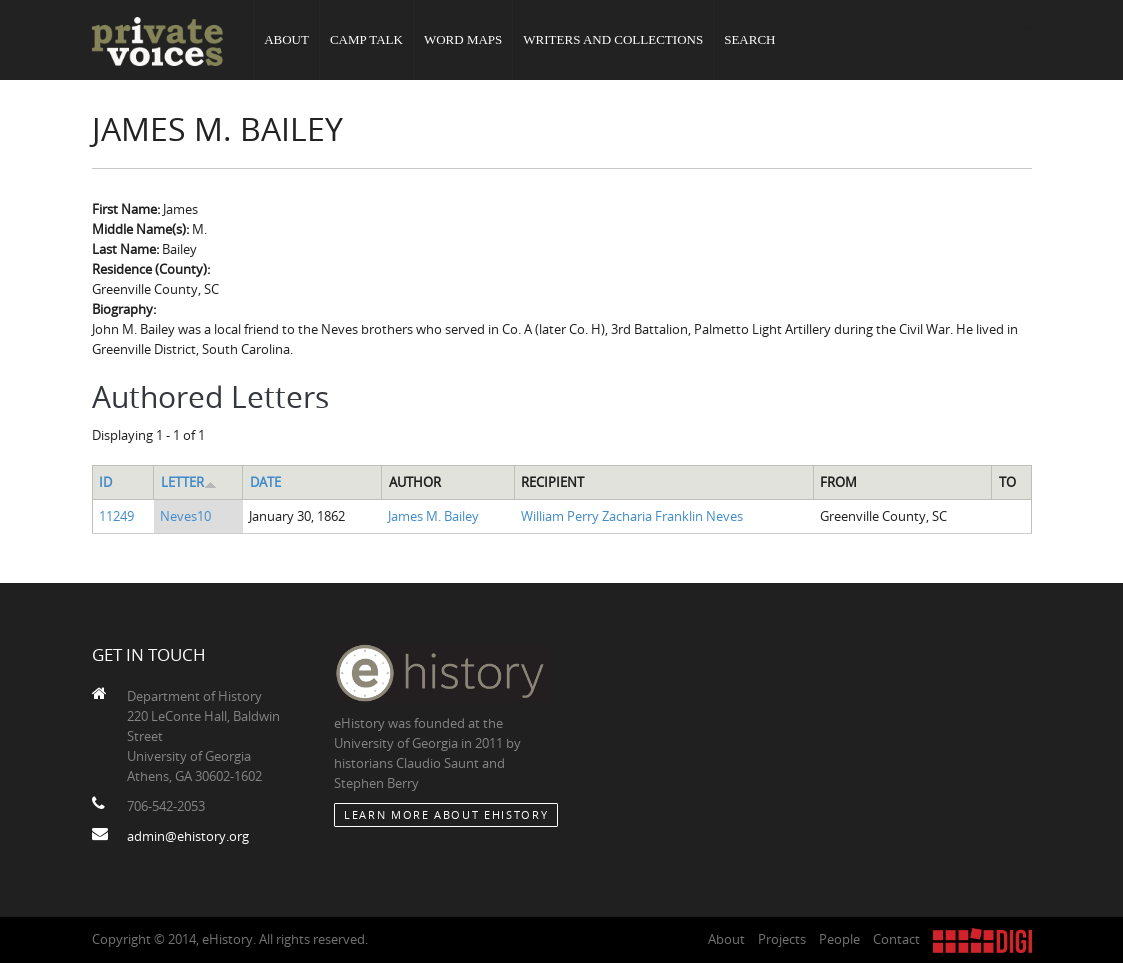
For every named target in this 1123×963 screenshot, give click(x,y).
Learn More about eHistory (446, 814)
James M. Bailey (433, 516)
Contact (896, 939)
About (286, 39)
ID (105, 482)
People (839, 939)
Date (265, 482)
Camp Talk (366, 39)
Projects (782, 939)
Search (749, 39)
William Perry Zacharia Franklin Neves (632, 516)
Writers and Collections (613, 39)
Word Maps (463, 39)
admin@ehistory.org (188, 836)
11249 (116, 516)
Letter (189, 482)
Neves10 (185, 516)
